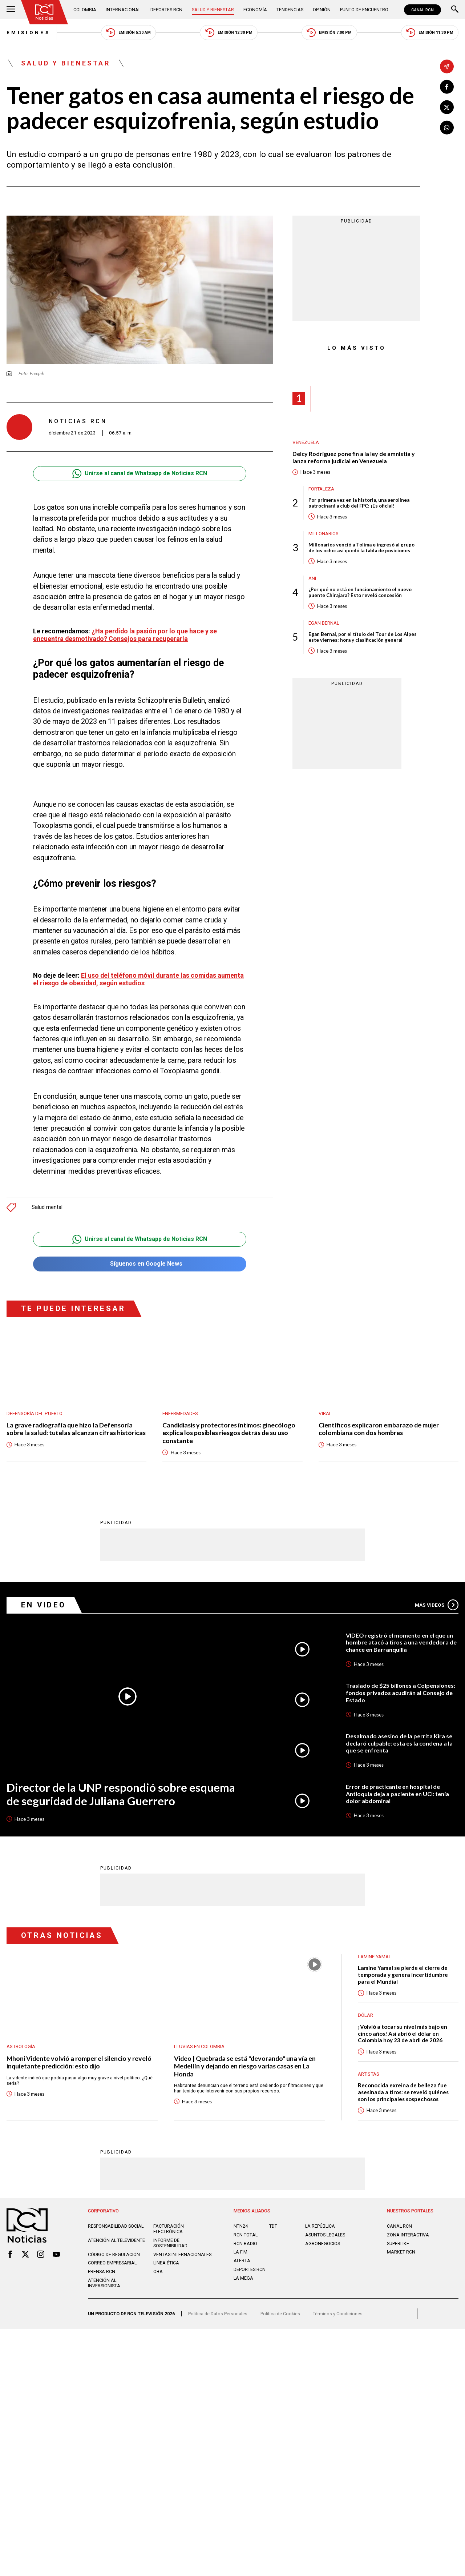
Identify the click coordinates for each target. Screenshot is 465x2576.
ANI (312, 578)
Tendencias (289, 9)
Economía (255, 9)
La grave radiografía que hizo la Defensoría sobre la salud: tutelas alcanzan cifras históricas (76, 1429)
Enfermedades (180, 1413)
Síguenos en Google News (139, 1264)
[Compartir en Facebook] (447, 87)
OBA (158, 2272)
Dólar (365, 2015)
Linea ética (166, 2263)
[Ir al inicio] (44, 12)
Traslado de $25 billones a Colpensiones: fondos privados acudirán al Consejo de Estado (400, 1692)
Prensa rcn (101, 2272)
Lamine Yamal (374, 1957)
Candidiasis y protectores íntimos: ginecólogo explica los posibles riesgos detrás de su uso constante (228, 1433)
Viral (325, 1413)
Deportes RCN (166, 9)
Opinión (322, 9)
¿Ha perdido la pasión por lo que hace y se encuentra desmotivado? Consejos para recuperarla (125, 634)
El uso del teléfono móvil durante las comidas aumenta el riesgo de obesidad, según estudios (138, 979)
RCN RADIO (245, 2244)
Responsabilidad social (115, 2226)
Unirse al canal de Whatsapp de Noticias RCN (139, 473)
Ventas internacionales (182, 2254)
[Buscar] (454, 9)
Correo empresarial (112, 2263)
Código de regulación (114, 2254)
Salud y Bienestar (213, 9)
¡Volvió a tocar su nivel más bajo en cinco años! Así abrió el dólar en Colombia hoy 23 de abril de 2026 (402, 2034)
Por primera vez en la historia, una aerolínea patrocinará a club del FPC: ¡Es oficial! (358, 503)
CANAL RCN (422, 9)
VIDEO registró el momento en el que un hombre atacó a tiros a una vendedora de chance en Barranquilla (401, 1642)
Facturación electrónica (168, 2229)
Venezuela (305, 442)
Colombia (84, 9)
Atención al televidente (116, 2240)
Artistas (368, 2074)
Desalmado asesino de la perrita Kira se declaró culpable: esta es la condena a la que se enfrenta (399, 1743)
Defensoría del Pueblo (34, 1413)
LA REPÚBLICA (320, 2226)
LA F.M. (241, 2252)
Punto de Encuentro (364, 9)
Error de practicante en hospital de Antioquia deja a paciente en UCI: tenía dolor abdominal (397, 1793)
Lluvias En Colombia (199, 2047)
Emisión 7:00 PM (329, 32)
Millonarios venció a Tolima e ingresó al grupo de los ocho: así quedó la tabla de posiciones (361, 547)
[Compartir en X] (447, 107)
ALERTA (242, 2261)
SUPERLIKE (398, 2244)
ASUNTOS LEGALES (325, 2235)
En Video (43, 1605)
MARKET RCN (401, 2252)
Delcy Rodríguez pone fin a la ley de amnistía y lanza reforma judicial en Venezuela (353, 457)
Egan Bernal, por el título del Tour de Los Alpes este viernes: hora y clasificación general (362, 637)
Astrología (21, 2047)
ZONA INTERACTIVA (408, 2235)
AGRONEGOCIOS (322, 2244)
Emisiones (28, 32)
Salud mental (47, 1207)
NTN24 (241, 2226)
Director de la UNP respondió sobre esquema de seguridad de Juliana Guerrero (121, 1794)
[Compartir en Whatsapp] (447, 128)
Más (436, 1605)
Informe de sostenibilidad (170, 2243)
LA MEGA (243, 2278)
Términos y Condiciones (338, 2314)
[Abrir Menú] (11, 10)
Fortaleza (321, 489)
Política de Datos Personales (217, 2314)
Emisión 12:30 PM (228, 32)
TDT (273, 2226)
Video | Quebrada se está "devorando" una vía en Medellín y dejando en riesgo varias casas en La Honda (245, 2066)
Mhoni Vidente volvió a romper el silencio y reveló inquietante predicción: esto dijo (79, 2062)
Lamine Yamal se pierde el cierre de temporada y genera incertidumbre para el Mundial (403, 1975)
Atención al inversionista (104, 2283)
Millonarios (323, 533)
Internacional (123, 9)
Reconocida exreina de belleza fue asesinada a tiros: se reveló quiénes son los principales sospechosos (403, 2092)
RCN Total (246, 2235)
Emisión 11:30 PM (429, 32)
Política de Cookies (280, 2314)
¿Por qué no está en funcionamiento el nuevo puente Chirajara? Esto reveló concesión (360, 592)
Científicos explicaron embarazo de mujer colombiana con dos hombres (379, 1429)
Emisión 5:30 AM (128, 32)
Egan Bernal (323, 623)
